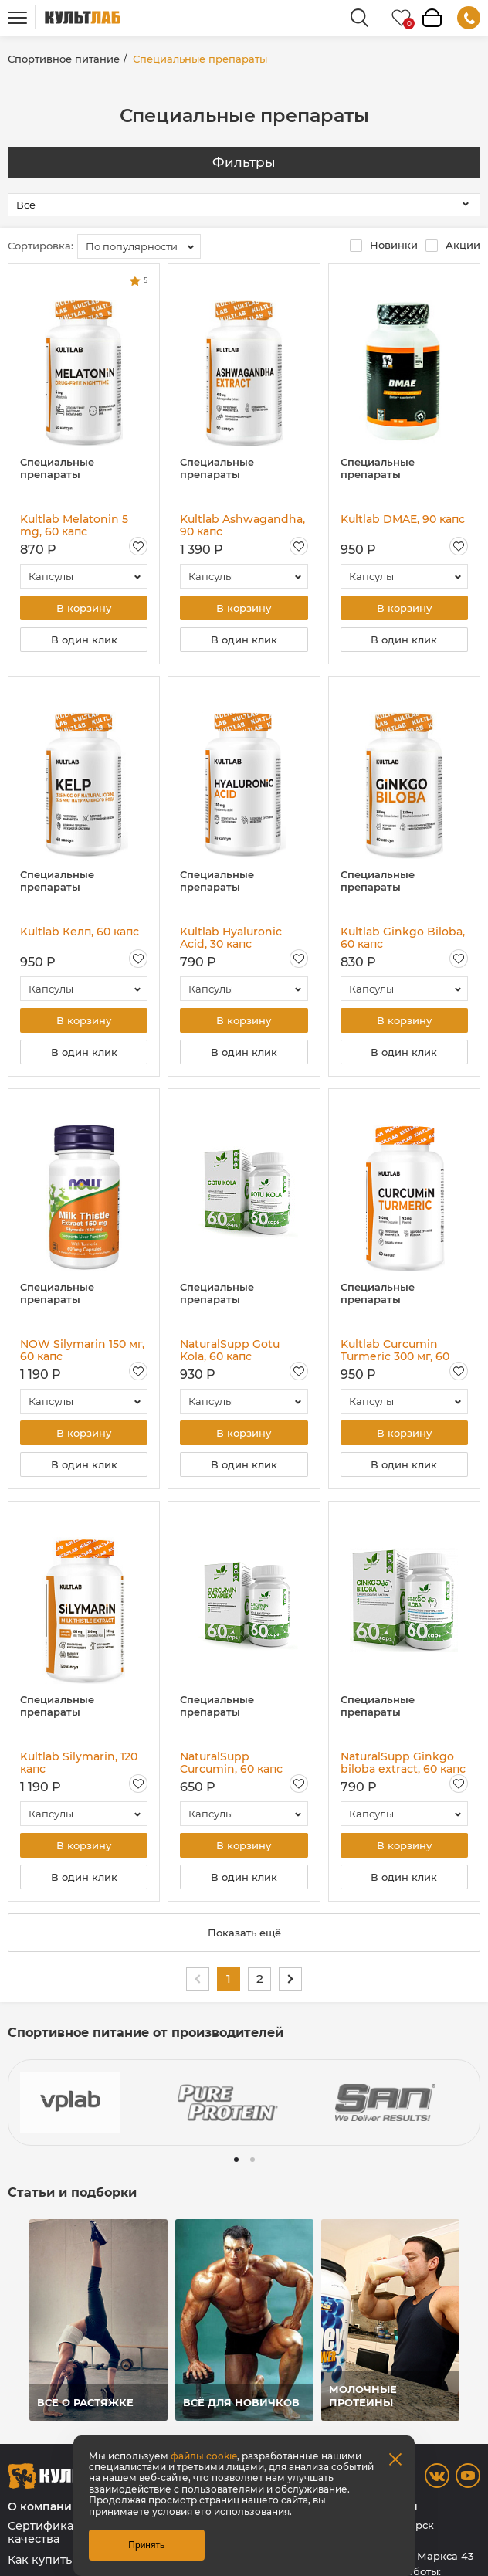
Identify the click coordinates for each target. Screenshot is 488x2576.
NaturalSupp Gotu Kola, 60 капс (230, 1350)
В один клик (84, 639)
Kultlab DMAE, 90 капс (403, 519)
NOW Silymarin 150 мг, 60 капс (82, 1350)
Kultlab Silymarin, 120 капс (78, 1762)
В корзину (83, 608)
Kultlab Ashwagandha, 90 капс (242, 525)
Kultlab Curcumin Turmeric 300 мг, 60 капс (395, 1350)
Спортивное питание (64, 59)
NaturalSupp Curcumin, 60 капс (231, 1762)
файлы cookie (204, 2456)
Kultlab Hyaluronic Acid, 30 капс (231, 937)
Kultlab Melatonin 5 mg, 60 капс (74, 525)
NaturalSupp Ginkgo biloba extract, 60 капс (403, 1762)
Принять (146, 2545)
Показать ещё (244, 1932)
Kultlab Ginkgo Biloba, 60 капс (403, 937)
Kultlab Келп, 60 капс (79, 931)
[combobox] (139, 246)
